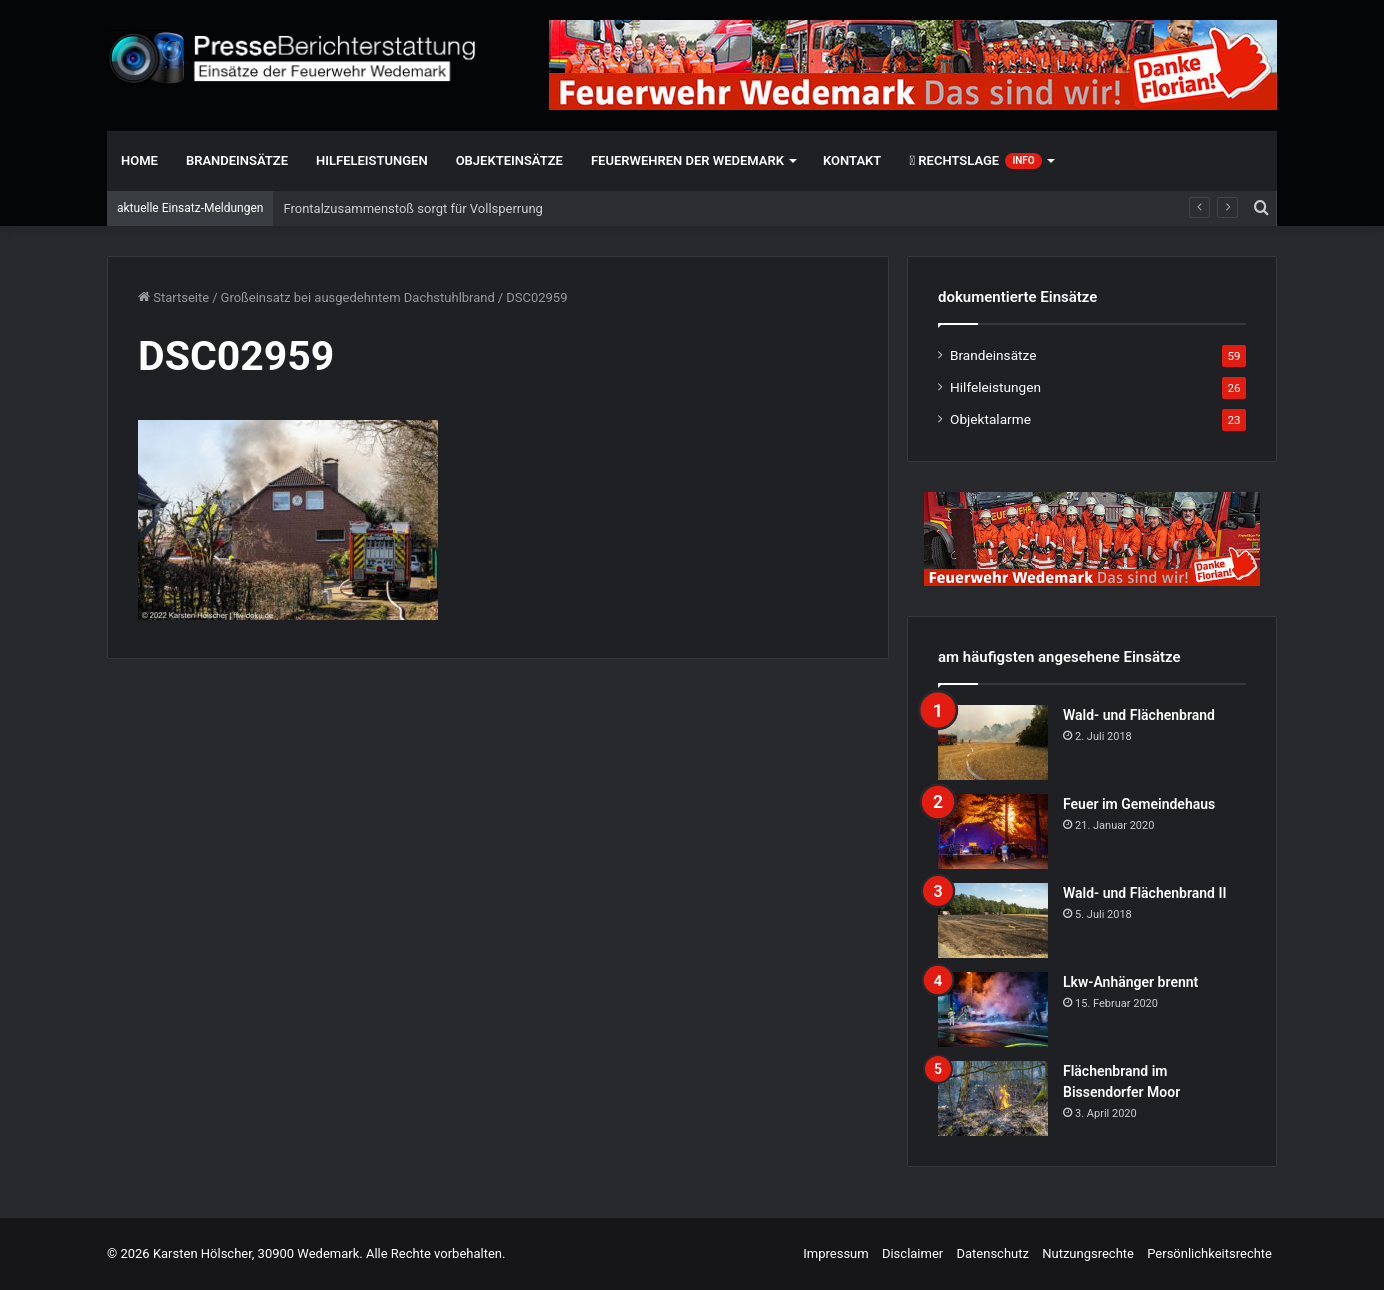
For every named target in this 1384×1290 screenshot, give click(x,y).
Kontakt (852, 160)
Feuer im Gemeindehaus (1139, 804)
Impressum (835, 1253)
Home (139, 160)
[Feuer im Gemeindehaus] (993, 831)
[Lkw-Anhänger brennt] (993, 1009)
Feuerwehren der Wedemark (687, 160)
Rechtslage (975, 161)
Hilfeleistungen (372, 160)
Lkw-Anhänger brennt (1130, 982)
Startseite (173, 297)
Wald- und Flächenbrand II (1144, 893)
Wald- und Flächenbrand (1139, 715)
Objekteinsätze (509, 160)
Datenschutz (992, 1253)
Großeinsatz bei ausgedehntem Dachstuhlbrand (358, 297)
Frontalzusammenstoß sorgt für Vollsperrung (412, 208)
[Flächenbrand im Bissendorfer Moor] (993, 1098)
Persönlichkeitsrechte (1209, 1253)
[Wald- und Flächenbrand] (993, 742)
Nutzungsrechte (1088, 1253)
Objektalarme (990, 419)
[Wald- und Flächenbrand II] (993, 920)
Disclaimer (912, 1253)
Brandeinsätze (237, 160)
